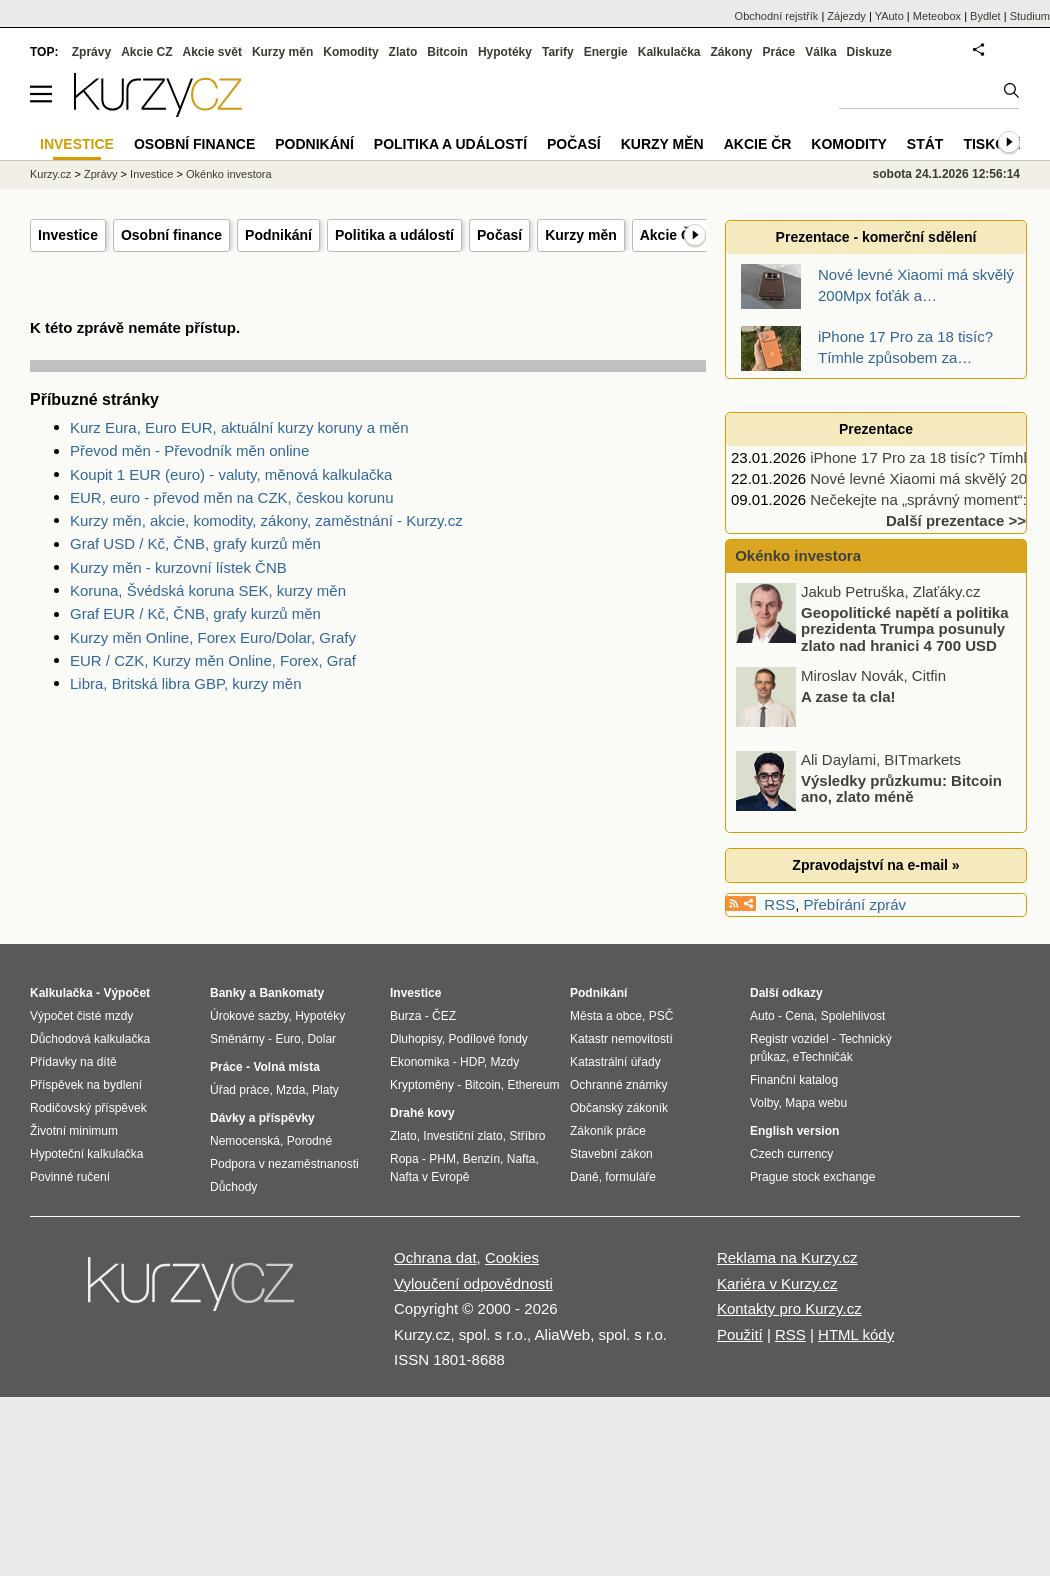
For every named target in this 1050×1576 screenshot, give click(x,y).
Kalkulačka (669, 52)
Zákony (731, 52)
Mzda (290, 1090)
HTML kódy (856, 1334)
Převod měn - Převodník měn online (189, 450)
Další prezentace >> (956, 520)
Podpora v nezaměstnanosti (284, 1164)
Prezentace (876, 429)
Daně (584, 1177)
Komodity (350, 52)
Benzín (481, 1159)
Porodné (309, 1141)
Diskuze (869, 52)
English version (794, 1131)
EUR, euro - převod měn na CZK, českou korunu (231, 497)
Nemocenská (245, 1141)
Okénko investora (796, 555)
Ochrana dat (435, 1257)
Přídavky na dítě (73, 1062)
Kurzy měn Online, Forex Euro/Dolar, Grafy (213, 637)
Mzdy (505, 1062)
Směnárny (237, 1039)
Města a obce (606, 1016)
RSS (779, 904)
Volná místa (286, 1067)
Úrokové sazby (249, 1016)
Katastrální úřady (615, 1062)
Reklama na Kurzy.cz (787, 1257)
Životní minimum (74, 1131)
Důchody (233, 1187)
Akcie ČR (670, 235)
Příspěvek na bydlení (86, 1085)
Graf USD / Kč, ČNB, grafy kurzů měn (195, 543)
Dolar (321, 1039)
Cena (799, 1016)
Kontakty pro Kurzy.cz (789, 1308)
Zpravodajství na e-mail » (875, 865)
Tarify (558, 52)
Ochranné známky (618, 1085)
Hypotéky (505, 52)
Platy (325, 1090)
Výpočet (126, 993)
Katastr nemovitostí (621, 1039)
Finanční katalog (794, 1080)
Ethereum (533, 1085)
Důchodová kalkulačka (90, 1039)
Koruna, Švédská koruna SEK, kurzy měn (208, 590)
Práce (779, 52)
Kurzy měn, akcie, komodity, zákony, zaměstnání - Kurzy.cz (266, 520)
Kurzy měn (581, 235)
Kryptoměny (422, 1085)
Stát (925, 144)
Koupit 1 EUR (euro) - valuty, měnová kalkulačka (231, 474)
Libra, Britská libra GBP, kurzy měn (185, 683)
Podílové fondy (487, 1039)
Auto (762, 1016)
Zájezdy (846, 16)
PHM (442, 1159)
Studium (1030, 16)
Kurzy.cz (50, 174)
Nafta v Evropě (429, 1177)
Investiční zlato (462, 1136)
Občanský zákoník (619, 1108)
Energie (606, 52)
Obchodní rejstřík (777, 16)
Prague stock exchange (812, 1177)
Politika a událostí (394, 235)
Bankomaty (291, 993)
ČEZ (444, 1016)
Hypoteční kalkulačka (86, 1154)
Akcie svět (212, 52)
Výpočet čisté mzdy (81, 1016)
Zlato (403, 52)
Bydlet (985, 16)
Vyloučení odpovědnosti (473, 1283)
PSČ (661, 1016)
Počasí (499, 235)
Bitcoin (447, 52)
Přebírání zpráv (855, 904)
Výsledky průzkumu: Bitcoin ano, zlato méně (901, 788)
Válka (820, 52)
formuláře (630, 1177)
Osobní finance (171, 235)
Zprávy (91, 52)
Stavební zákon (611, 1154)
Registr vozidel (789, 1039)
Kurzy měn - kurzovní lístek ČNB (178, 567)
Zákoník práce (608, 1131)
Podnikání (278, 235)
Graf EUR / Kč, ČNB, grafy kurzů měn (195, 613)
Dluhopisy (416, 1039)
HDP (472, 1062)
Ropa (404, 1159)
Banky (228, 993)
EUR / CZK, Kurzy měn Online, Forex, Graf (213, 660)
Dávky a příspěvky (262, 1118)
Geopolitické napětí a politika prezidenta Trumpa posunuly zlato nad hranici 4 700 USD (905, 628)
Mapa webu (816, 1103)
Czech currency (791, 1154)
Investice (68, 235)
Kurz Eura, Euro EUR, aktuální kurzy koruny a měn (239, 427)
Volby (764, 1103)
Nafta (521, 1159)
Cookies (512, 1257)
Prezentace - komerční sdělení (876, 237)
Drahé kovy (422, 1113)
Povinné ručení (70, 1177)
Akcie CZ (146, 52)
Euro (287, 1039)
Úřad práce (239, 1090)
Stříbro (527, 1136)
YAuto (889, 16)
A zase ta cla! (848, 695)
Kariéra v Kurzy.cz (777, 1283)
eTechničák (823, 1057)
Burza (405, 1016)
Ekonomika (419, 1062)
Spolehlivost (853, 1016)
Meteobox (937, 16)
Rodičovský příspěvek (88, 1108)
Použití (740, 1334)
